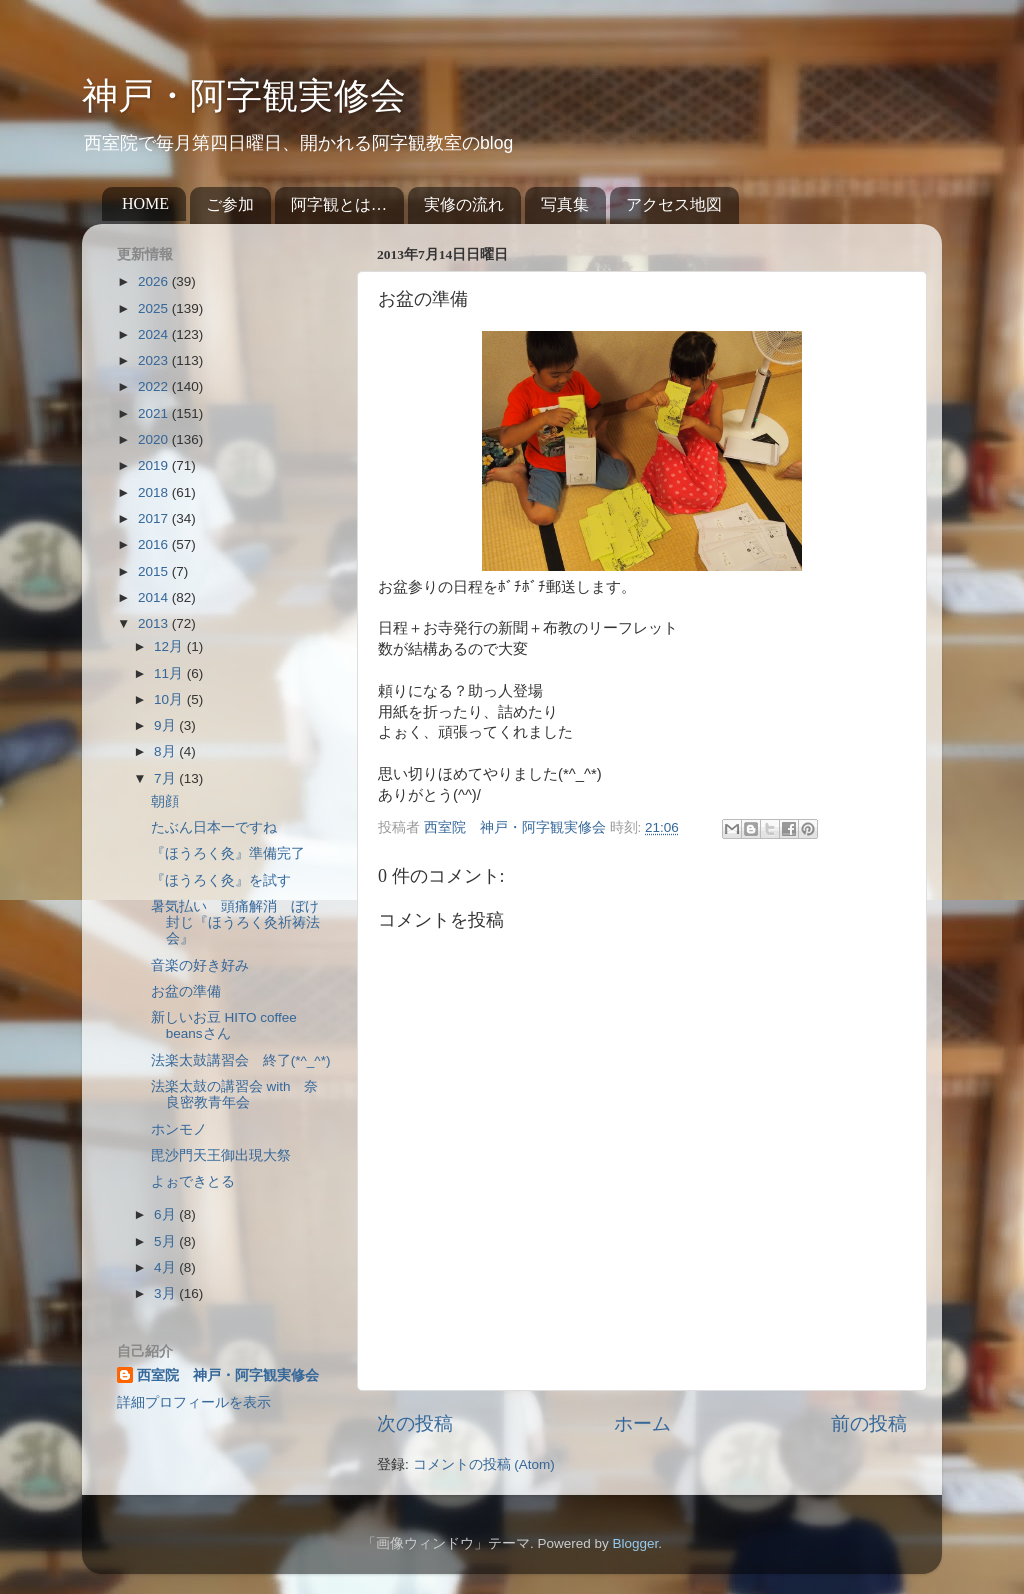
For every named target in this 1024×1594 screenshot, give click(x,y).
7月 (166, 778)
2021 (155, 413)
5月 (166, 1241)
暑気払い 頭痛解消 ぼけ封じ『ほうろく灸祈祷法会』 (235, 922)
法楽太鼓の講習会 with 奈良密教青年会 (235, 1094)
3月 (166, 1293)
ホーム (642, 1423)
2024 (155, 334)
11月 (170, 673)
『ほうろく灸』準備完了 (228, 853)
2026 (155, 281)
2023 (155, 360)
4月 (166, 1267)
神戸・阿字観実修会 (244, 96)
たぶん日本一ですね (214, 827)
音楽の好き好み (200, 965)
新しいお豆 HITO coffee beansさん (224, 1025)
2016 (155, 544)
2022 (155, 386)
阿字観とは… (339, 204)
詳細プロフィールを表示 (194, 1402)
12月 (170, 646)
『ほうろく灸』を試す (228, 880)
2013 (155, 623)
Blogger (635, 1543)
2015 (155, 571)
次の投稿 (415, 1423)
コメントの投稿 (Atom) (484, 1464)
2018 (155, 492)
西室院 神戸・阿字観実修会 (228, 1375)
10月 (170, 699)
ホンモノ (179, 1129)
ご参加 (230, 204)
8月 (166, 751)
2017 (155, 518)
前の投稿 (869, 1423)
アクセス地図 (674, 204)
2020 (155, 439)
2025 (155, 308)
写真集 (565, 204)
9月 (166, 725)
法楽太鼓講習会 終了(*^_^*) (241, 1060)
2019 (155, 465)
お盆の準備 (186, 991)
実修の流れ (464, 204)
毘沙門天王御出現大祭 (221, 1155)
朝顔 (165, 801)
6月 (166, 1214)
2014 (155, 597)
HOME (145, 203)
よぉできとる (193, 1181)
